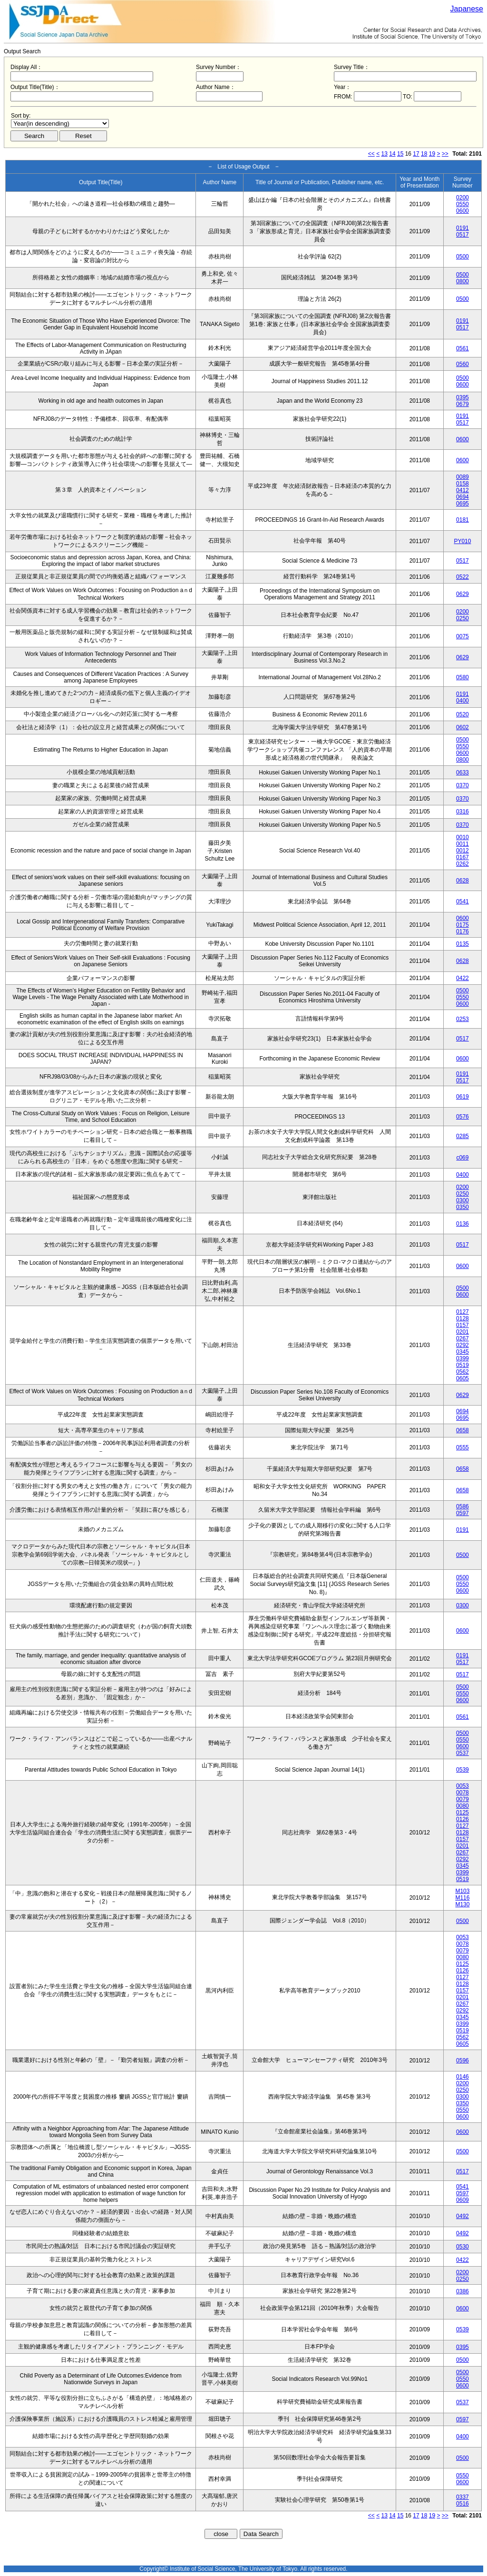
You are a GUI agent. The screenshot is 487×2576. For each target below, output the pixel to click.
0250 (462, 618)
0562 (462, 1371)
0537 (462, 1753)
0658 (462, 1430)
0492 (462, 2216)
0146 (462, 2076)
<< (371, 153)
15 (400, 153)
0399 (462, 1358)
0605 (462, 1378)
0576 (462, 1116)
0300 (462, 1200)
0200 (462, 197)
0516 (462, 2503)
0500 (462, 256)
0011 (462, 844)
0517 (462, 234)
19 (432, 153)
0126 (462, 1819)
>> (445, 153)
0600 (462, 211)
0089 (462, 477)
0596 (462, 2060)
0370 (462, 785)
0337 (462, 2497)
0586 (462, 1506)
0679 (462, 404)
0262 (462, 864)
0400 (462, 700)
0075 (462, 636)
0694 (462, 497)
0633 (462, 772)
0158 (462, 483)
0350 (462, 1207)
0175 (462, 924)
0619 (462, 1096)
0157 (462, 1325)
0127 (462, 1311)
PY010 (462, 541)
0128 (462, 1318)
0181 (462, 519)
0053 (462, 1786)
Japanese (466, 9)
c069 (462, 1157)
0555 (462, 1447)
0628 (462, 880)
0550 (462, 204)
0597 (462, 1513)
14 (392, 153)
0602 (462, 727)
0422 (462, 978)
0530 (462, 2246)
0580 (462, 677)
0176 (462, 931)
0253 (462, 1019)
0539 (462, 1769)
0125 (462, 1812)
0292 (462, 1345)
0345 (462, 1351)
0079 (462, 1799)
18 (424, 153)
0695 (462, 503)
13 (384, 153)
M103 (462, 1891)
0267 (462, 1338)
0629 (462, 594)
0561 (462, 348)
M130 (462, 1904)
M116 (462, 1897)
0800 (462, 281)
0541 (462, 901)
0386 (462, 2291)
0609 (462, 2200)
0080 (462, 1806)
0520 (462, 714)
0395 (462, 397)
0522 (462, 577)
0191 (462, 228)
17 (416, 153)
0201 (462, 1331)
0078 (462, 1792)
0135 (462, 944)
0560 (462, 364)
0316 (462, 811)
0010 (462, 837)
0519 (462, 1365)
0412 (462, 490)
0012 (462, 850)
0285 (462, 1136)
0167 (462, 857)
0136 (462, 1223)
